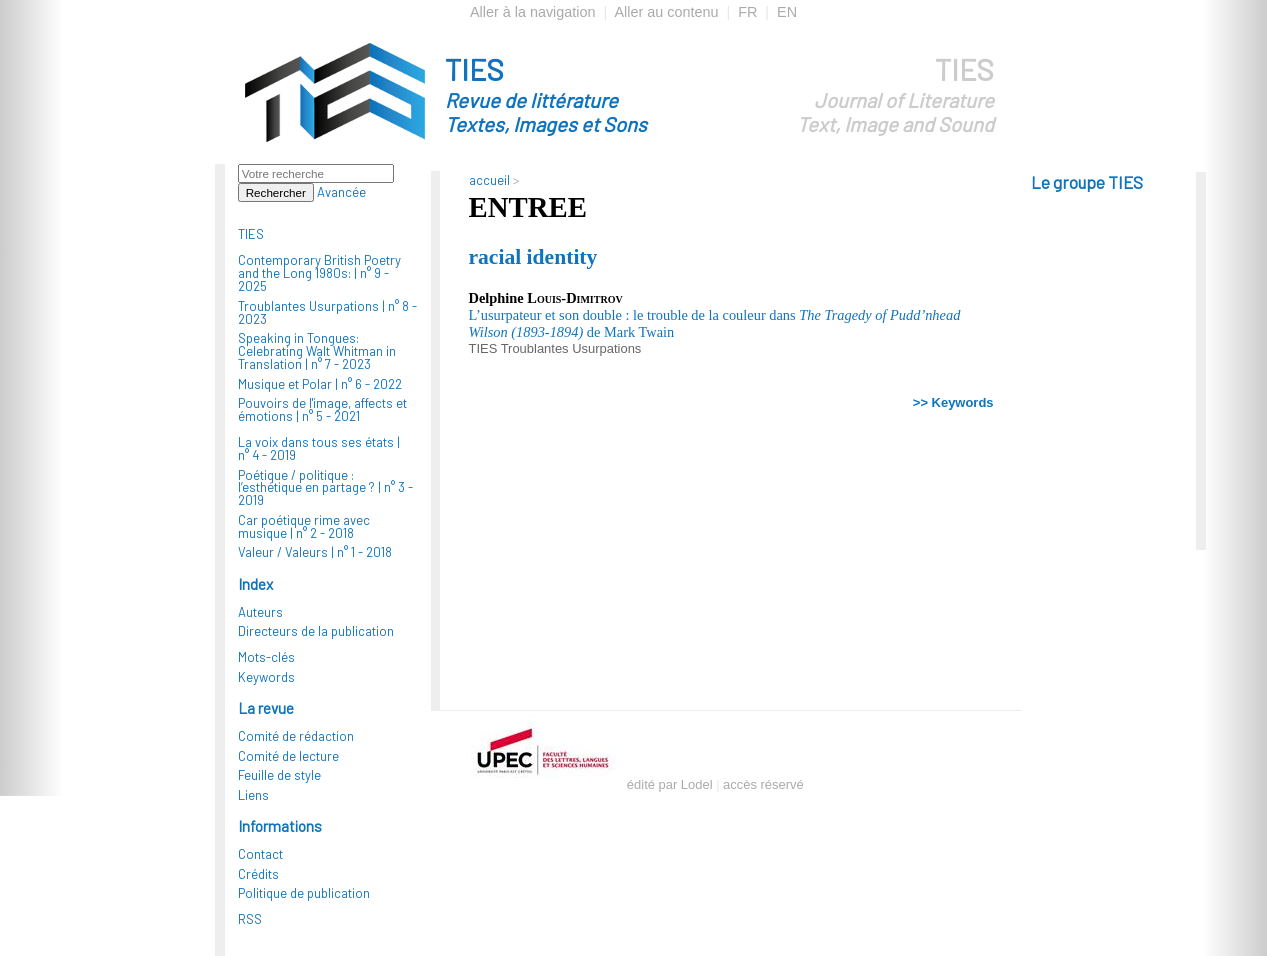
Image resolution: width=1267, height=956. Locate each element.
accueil (489, 180)
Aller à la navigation (533, 12)
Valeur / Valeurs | (315, 552)
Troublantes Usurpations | (327, 312)
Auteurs (260, 612)
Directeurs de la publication (316, 631)
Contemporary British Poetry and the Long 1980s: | (319, 273)
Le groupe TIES (1087, 182)
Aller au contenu (666, 12)
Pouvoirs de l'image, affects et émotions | (322, 409)
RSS (250, 919)
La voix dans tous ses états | (319, 448)
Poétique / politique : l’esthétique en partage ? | (325, 488)
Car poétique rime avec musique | (304, 526)
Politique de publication (304, 893)
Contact (260, 854)
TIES (582, 94)
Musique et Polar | (320, 384)
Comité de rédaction (296, 736)
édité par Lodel (670, 784)
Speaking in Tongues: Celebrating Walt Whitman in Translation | (317, 351)
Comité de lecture (288, 756)
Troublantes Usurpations (571, 348)
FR (747, 12)
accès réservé (763, 784)
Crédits (258, 874)
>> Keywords (953, 402)
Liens (253, 795)
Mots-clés (266, 657)
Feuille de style (279, 775)
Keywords (266, 677)
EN (787, 12)
